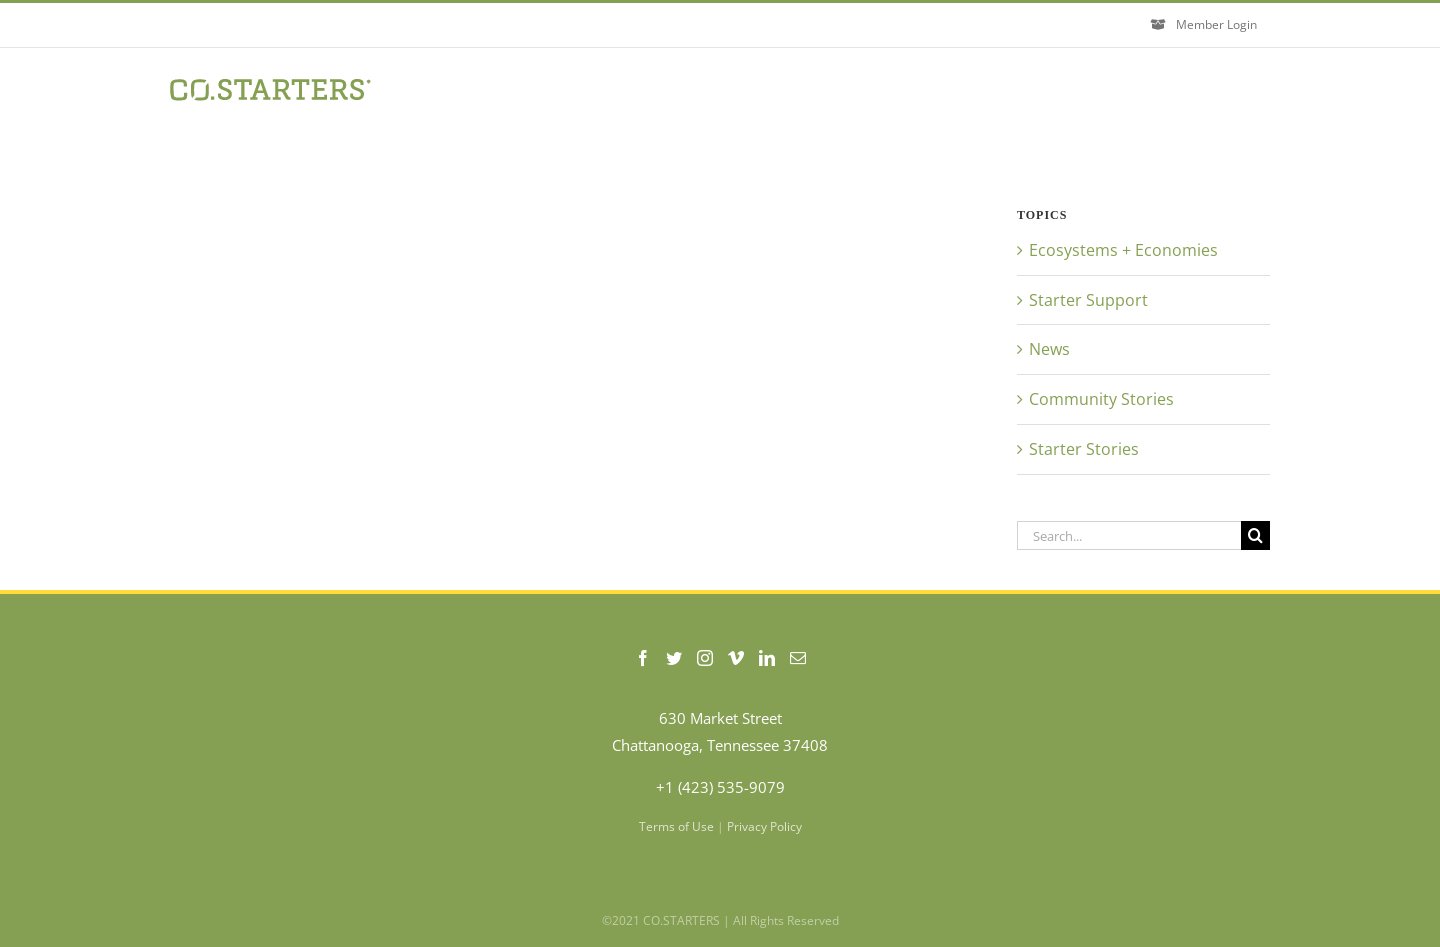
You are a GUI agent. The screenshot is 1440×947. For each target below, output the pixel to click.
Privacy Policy (764, 826)
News (1049, 349)
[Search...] (1129, 535)
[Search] (1255, 535)
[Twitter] (674, 658)
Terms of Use (676, 826)
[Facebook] (643, 658)
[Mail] (798, 658)
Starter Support (1088, 300)
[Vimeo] (736, 658)
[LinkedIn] (767, 658)
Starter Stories (1084, 449)
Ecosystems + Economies (1123, 250)
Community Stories (1101, 399)
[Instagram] (705, 658)
